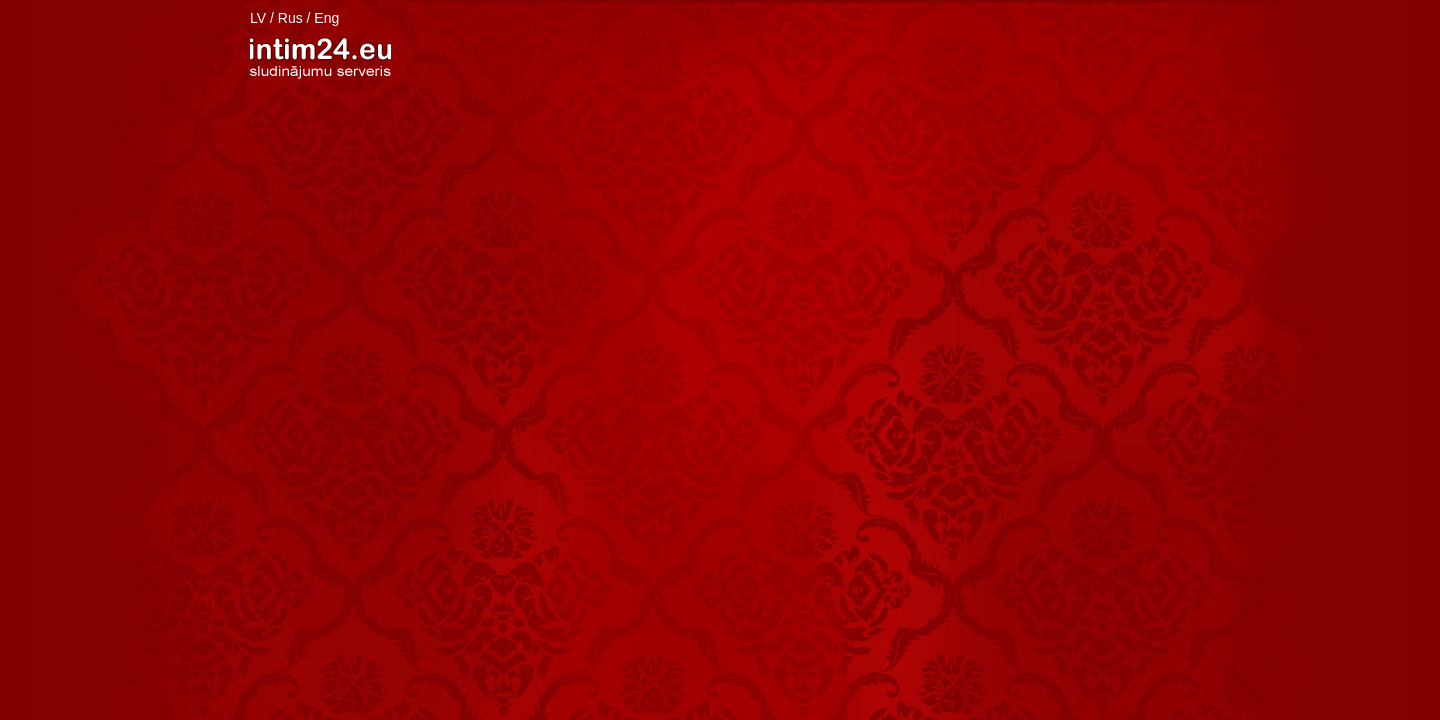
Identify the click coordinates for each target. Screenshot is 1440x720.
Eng (326, 18)
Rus (290, 18)
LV (258, 18)
